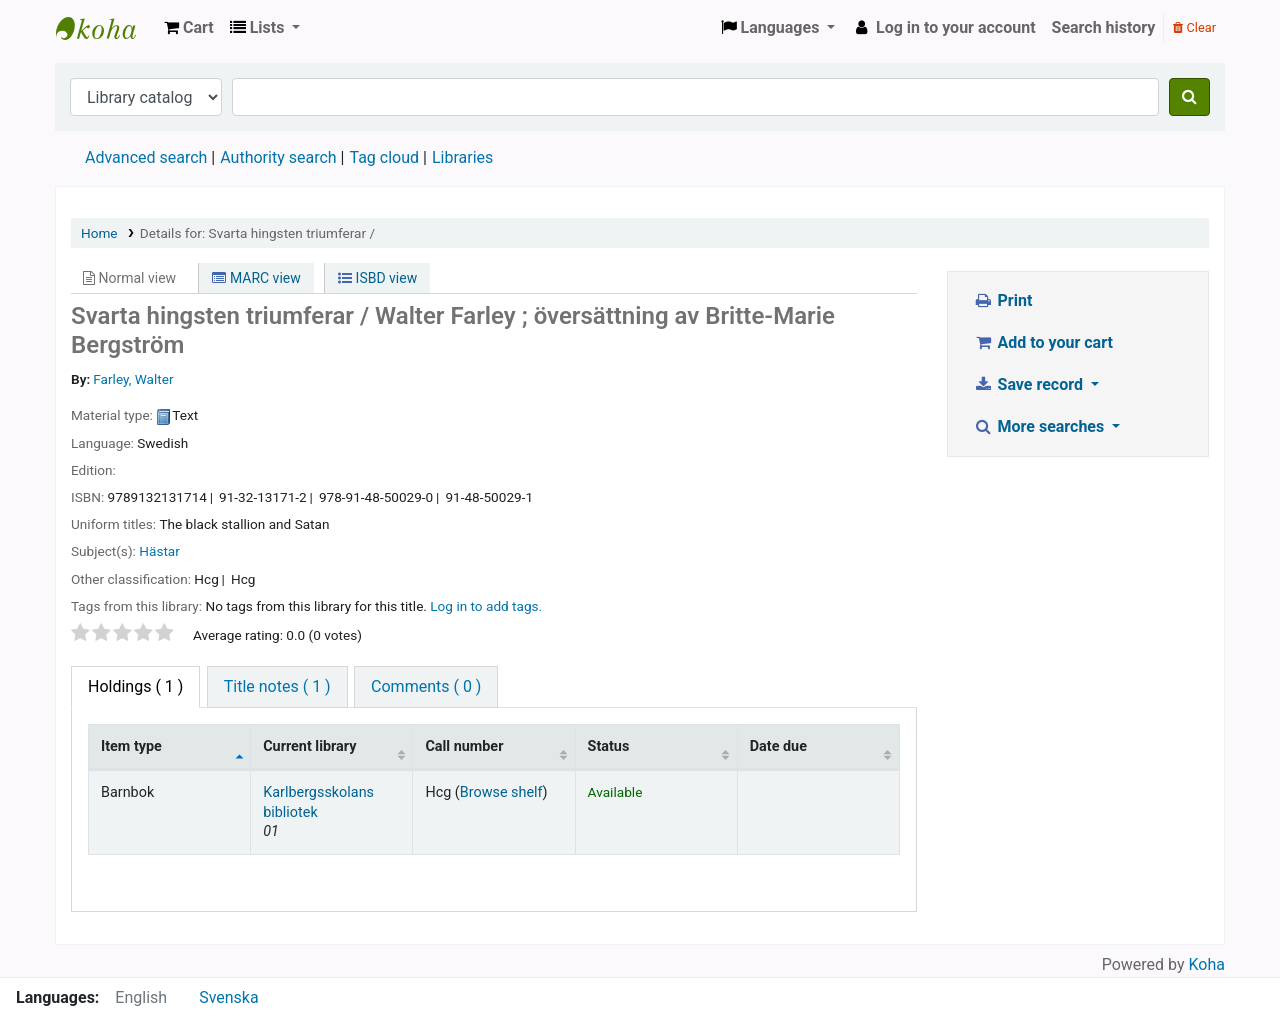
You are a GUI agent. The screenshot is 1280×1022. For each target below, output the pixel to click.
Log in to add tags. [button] (486, 606)
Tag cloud (384, 157)
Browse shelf (501, 792)
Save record (1030, 384)
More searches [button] (1040, 426)
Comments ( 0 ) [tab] (426, 686)
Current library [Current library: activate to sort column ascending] (309, 746)
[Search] (1189, 97)
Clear (1194, 27)
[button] (189, 28)
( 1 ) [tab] (135, 686)
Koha (1207, 964)
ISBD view (377, 278)
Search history (1104, 27)
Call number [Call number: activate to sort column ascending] (464, 746)
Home (99, 233)
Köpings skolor (106, 28)
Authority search (278, 157)
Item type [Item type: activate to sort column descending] (131, 746)
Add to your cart (1043, 342)
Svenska (229, 997)
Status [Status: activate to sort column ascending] (609, 746)
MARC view (256, 278)
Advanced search (146, 157)
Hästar (159, 551)
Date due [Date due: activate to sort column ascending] (778, 746)
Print (1002, 300)
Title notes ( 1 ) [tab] (277, 686)
